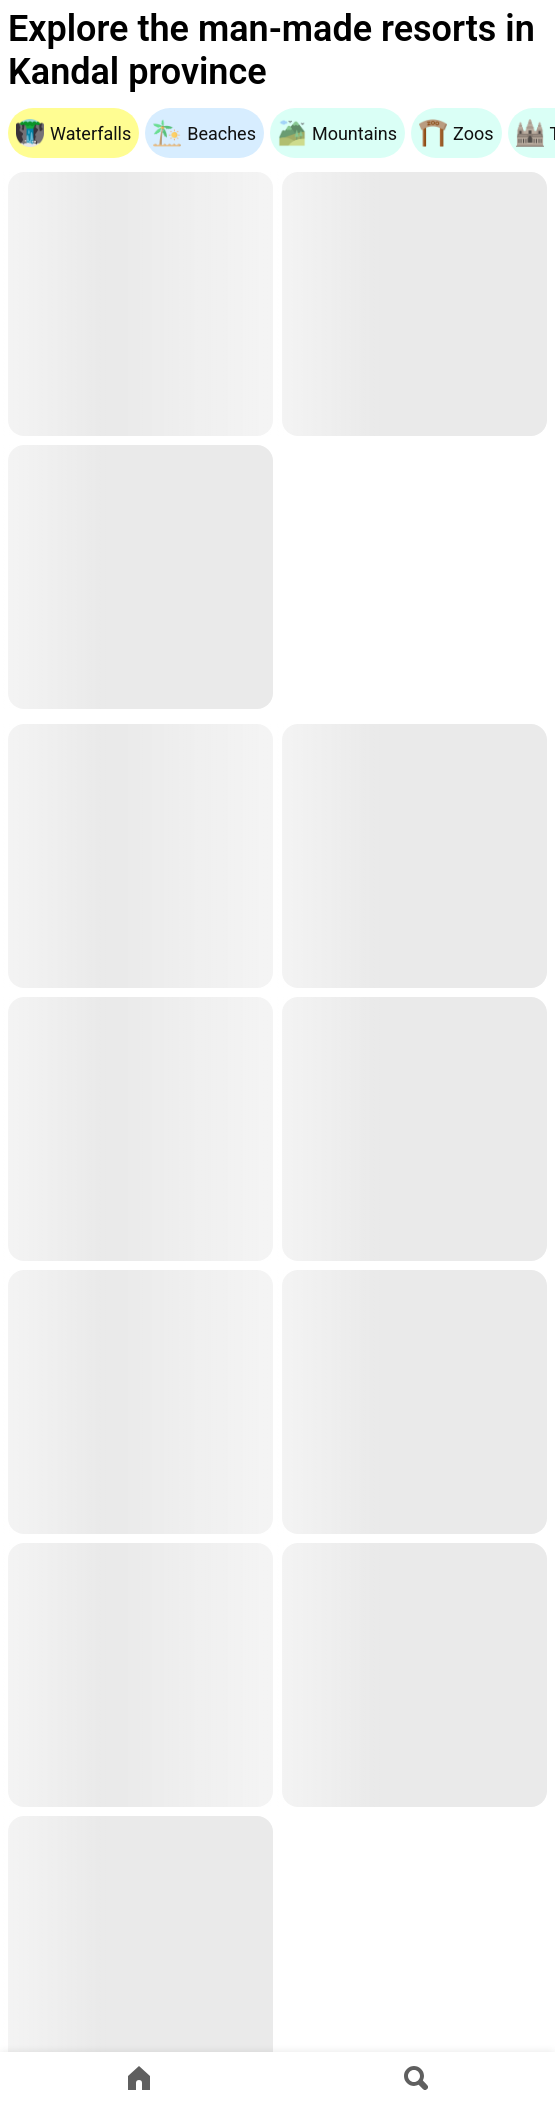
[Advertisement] (414, 580)
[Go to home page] (139, 2078)
